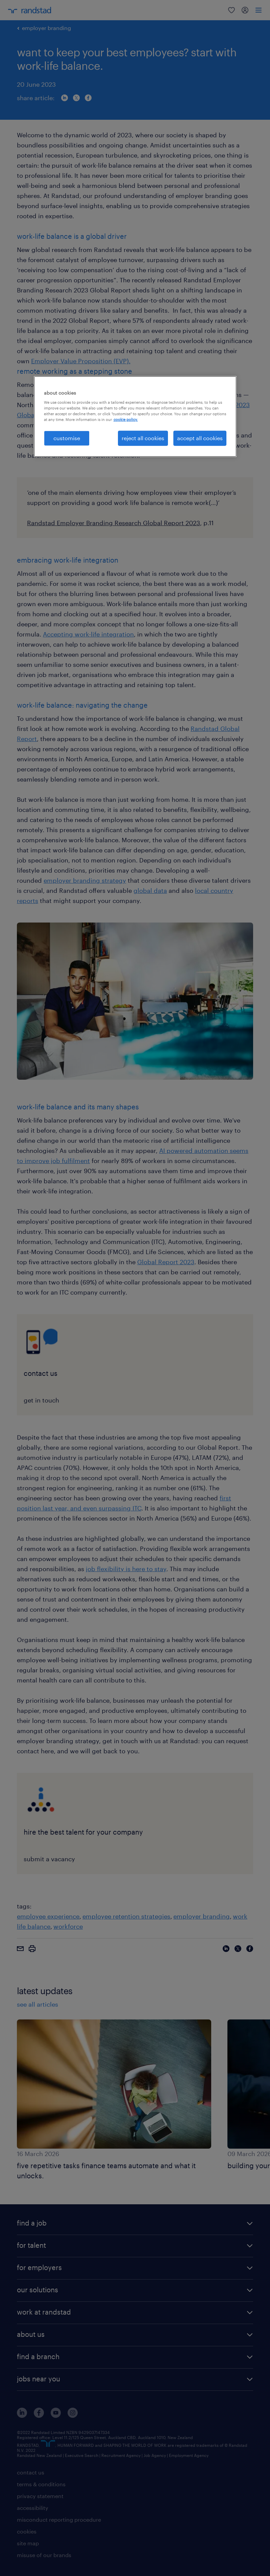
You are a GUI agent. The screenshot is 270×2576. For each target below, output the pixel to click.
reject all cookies (143, 438)
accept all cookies (200, 438)
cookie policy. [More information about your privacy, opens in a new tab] (126, 419)
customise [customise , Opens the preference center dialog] (66, 438)
